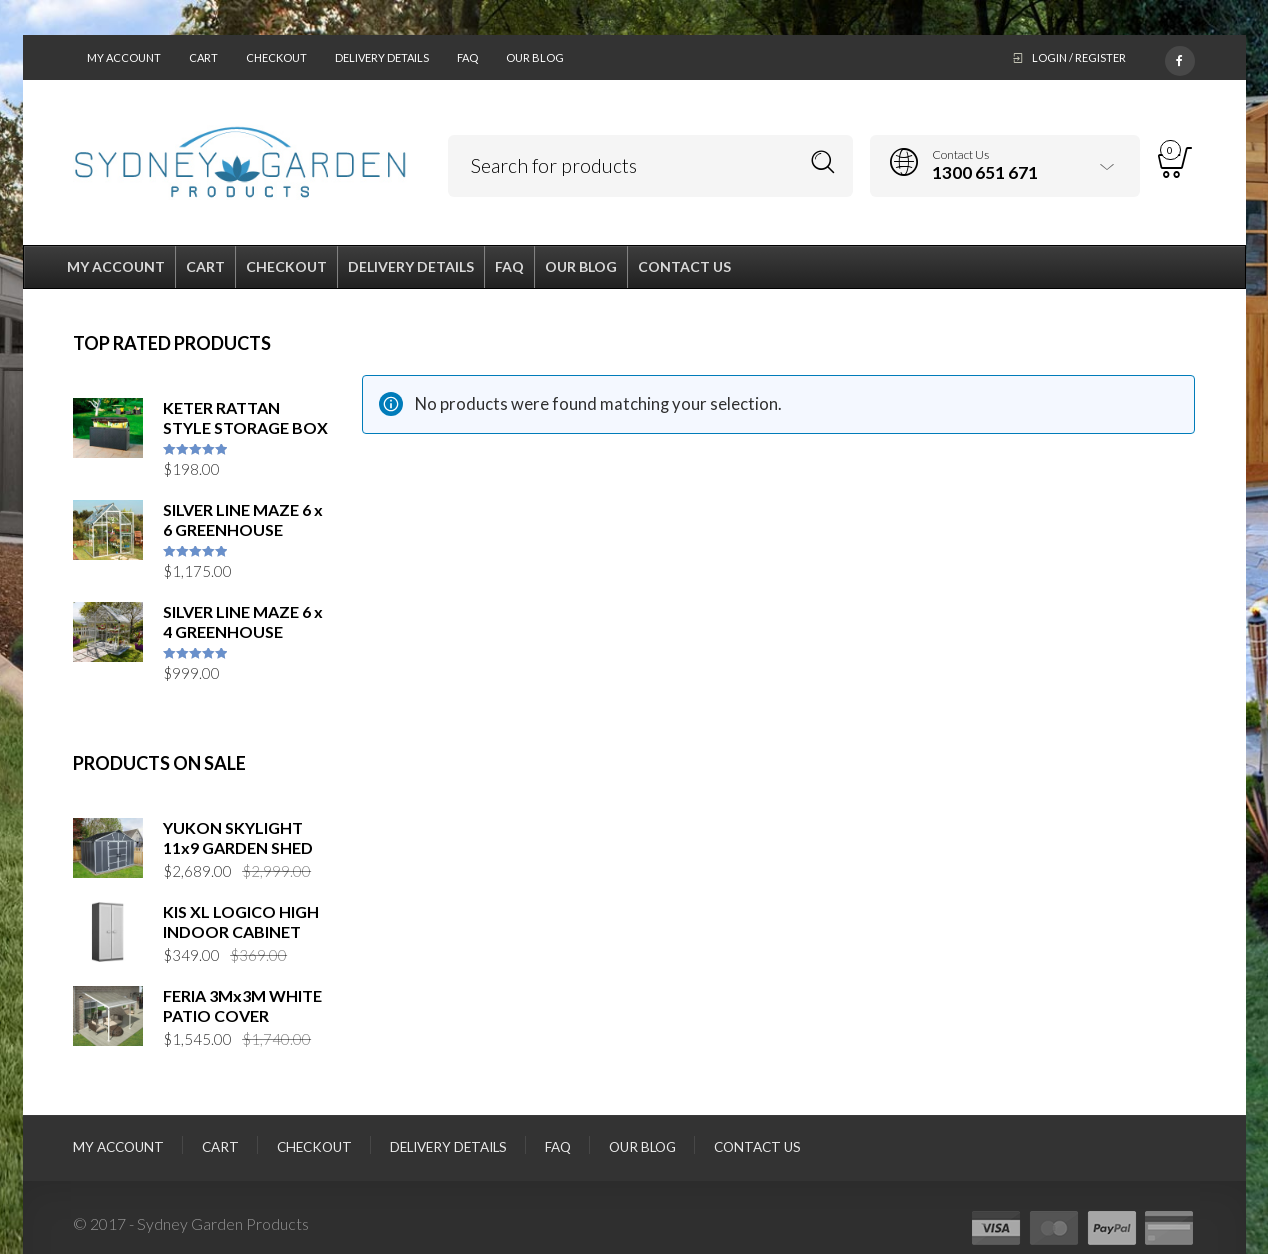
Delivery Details (382, 57)
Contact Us (757, 1147)
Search (823, 162)
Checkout (276, 57)
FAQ (467, 57)
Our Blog (535, 57)
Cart (203, 57)
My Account (124, 57)
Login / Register (1079, 57)
